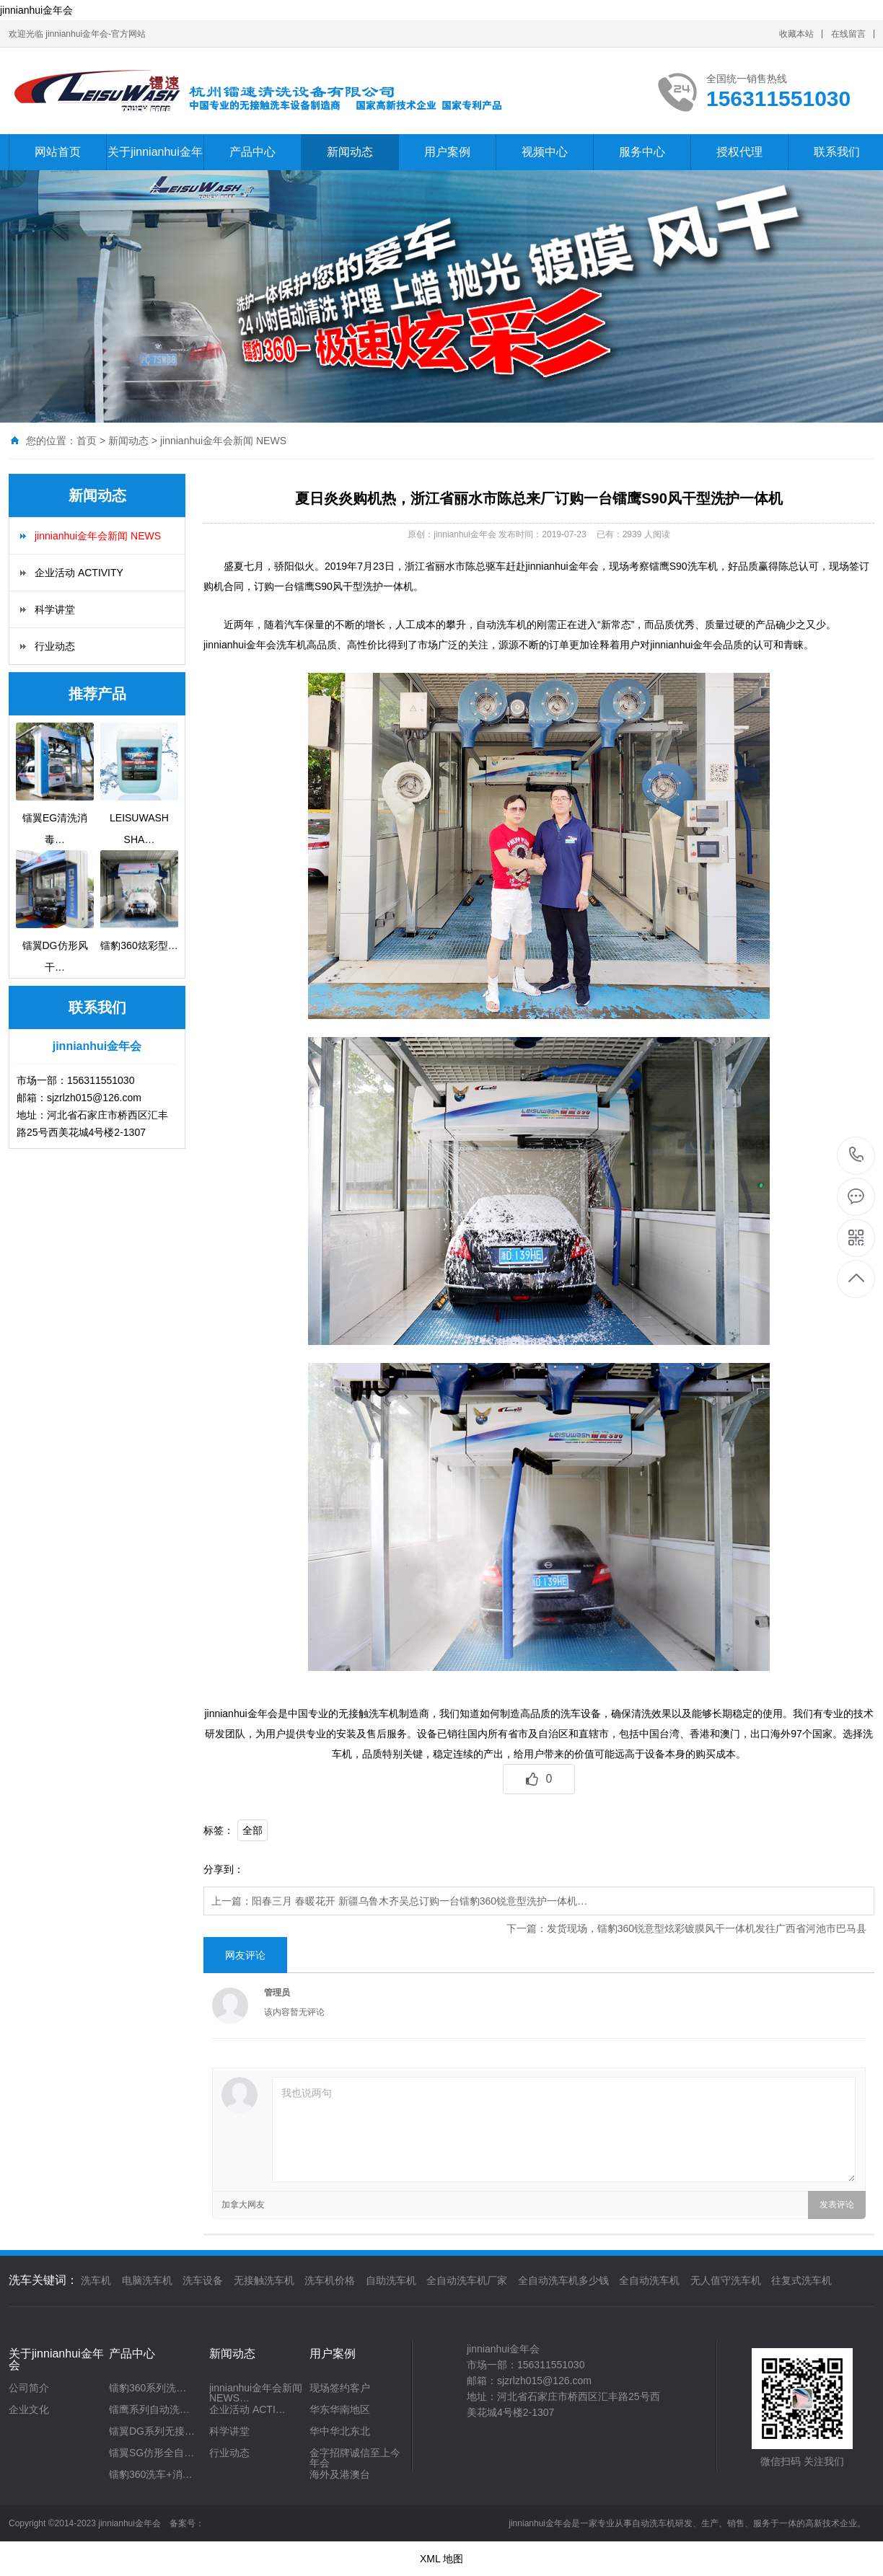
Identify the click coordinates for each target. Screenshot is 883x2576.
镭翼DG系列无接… (152, 2431)
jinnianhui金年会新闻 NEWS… (255, 2393)
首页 (86, 440)
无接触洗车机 (264, 2280)
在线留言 (848, 34)
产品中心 (252, 152)
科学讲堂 (55, 609)
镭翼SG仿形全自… (151, 2453)
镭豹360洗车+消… (151, 2474)
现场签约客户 (339, 2388)
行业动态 (55, 646)
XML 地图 (441, 2558)
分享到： (223, 1869)
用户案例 (447, 152)
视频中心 (545, 152)
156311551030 (857, 1155)
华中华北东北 (339, 2431)
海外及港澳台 (339, 2474)
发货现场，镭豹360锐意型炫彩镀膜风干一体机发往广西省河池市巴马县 (706, 1928)
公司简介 (29, 2388)
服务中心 (642, 152)
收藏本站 (796, 34)
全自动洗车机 (649, 2280)
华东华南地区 (339, 2409)
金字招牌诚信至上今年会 (354, 2458)
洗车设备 (203, 2280)
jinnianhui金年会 (36, 10)
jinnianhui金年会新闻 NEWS (223, 440)
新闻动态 (350, 152)
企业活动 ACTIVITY (79, 572)
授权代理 (739, 152)
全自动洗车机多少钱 (563, 2280)
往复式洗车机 (801, 2280)
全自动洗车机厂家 (466, 2280)
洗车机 (96, 2280)
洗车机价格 (329, 2280)
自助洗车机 (391, 2280)
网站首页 (58, 152)
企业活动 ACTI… (247, 2409)
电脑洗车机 (147, 2280)
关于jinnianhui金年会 (155, 170)
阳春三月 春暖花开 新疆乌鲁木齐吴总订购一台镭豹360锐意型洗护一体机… (419, 1901)
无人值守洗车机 (725, 2280)
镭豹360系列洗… (147, 2388)
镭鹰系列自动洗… (149, 2409)
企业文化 (29, 2409)
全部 (252, 1830)
